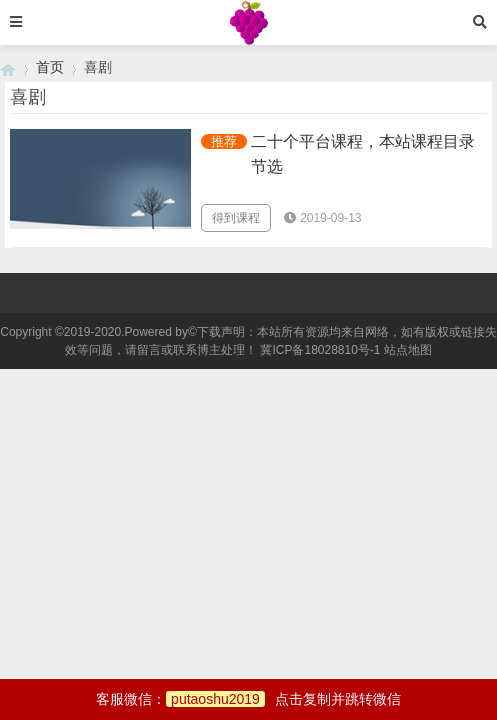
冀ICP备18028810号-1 (320, 350)
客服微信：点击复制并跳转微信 (248, 699)
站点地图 (408, 350)
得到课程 (236, 218)
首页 (50, 67)
